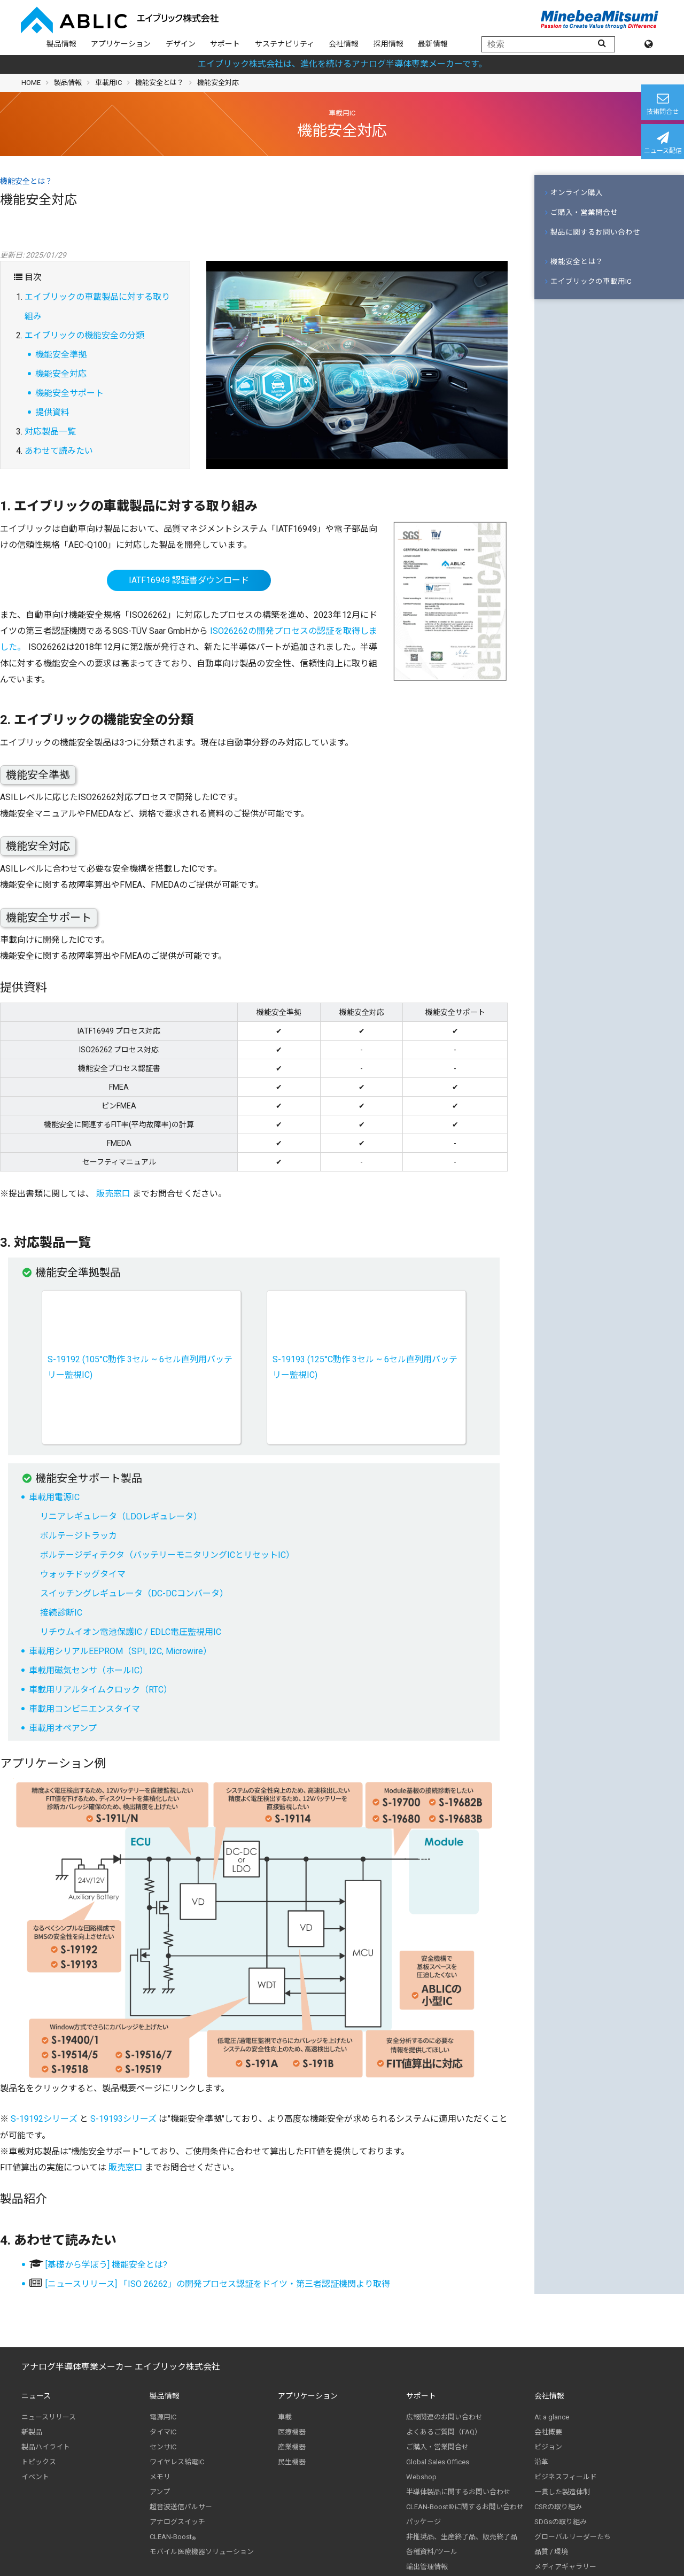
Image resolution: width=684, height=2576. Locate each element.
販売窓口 (113, 1194)
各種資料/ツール (431, 2552)
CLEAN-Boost (173, 2537)
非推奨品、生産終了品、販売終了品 (461, 2537)
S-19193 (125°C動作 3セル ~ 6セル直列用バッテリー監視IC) (365, 1367)
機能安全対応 (61, 374)
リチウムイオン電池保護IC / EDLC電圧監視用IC (130, 1632)
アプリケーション (121, 44)
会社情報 (344, 44)
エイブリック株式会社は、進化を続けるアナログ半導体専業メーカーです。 (342, 64)
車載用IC (108, 83)
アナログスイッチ (177, 2522)
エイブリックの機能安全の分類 (84, 335)
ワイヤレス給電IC (177, 2462)
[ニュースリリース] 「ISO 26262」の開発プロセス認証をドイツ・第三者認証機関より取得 (217, 2284)
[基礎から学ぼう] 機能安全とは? (106, 2265)
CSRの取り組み (558, 2507)
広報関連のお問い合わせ (444, 2417)
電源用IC (163, 2417)
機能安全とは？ (159, 83)
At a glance (551, 2417)
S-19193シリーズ (123, 2119)
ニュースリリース (48, 2417)
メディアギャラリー (565, 2567)
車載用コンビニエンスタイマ (84, 1709)
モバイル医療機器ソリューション (202, 2552)
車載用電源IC (54, 1497)
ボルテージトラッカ (78, 1536)
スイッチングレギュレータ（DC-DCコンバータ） (134, 1593)
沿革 (541, 2462)
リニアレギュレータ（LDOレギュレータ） (121, 1516)
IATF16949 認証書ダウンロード (189, 580)
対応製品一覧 (50, 431)
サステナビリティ (284, 44)
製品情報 (61, 44)
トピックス (38, 2462)
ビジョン (548, 2447)
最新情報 (433, 44)
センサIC (163, 2447)
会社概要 (548, 2432)
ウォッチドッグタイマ (83, 1574)
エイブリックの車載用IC (588, 281)
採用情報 (388, 44)
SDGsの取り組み (560, 2522)
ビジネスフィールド (565, 2477)
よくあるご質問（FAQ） (443, 2432)
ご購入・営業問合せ (581, 212)
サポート (225, 44)
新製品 (31, 2432)
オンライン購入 (574, 192)
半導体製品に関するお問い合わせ (458, 2492)
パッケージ (423, 2522)
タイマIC (163, 2432)
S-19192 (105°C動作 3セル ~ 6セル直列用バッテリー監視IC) (140, 1367)
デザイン (181, 44)
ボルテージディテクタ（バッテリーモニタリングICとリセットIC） (167, 1555)
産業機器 (292, 2447)
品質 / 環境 (551, 2552)
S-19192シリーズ (44, 2119)
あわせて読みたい (59, 451)
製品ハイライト (45, 2447)
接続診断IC (61, 1613)
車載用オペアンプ (63, 1728)
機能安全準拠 (61, 355)
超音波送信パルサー (181, 2507)
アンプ (160, 2492)
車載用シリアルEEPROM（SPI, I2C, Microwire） (120, 1651)
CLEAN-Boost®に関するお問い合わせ (465, 2507)
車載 (285, 2417)
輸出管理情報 (427, 2567)
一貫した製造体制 (562, 2492)
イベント (35, 2477)
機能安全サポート (69, 393)
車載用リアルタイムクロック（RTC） (100, 1690)
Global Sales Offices (437, 2462)
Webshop (421, 2477)
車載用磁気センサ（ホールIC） (88, 1670)
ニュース (36, 2396)
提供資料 (52, 412)
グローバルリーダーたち (572, 2537)
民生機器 (292, 2462)
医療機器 (292, 2432)
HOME (31, 83)
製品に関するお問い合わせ (592, 232)
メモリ (160, 2477)
